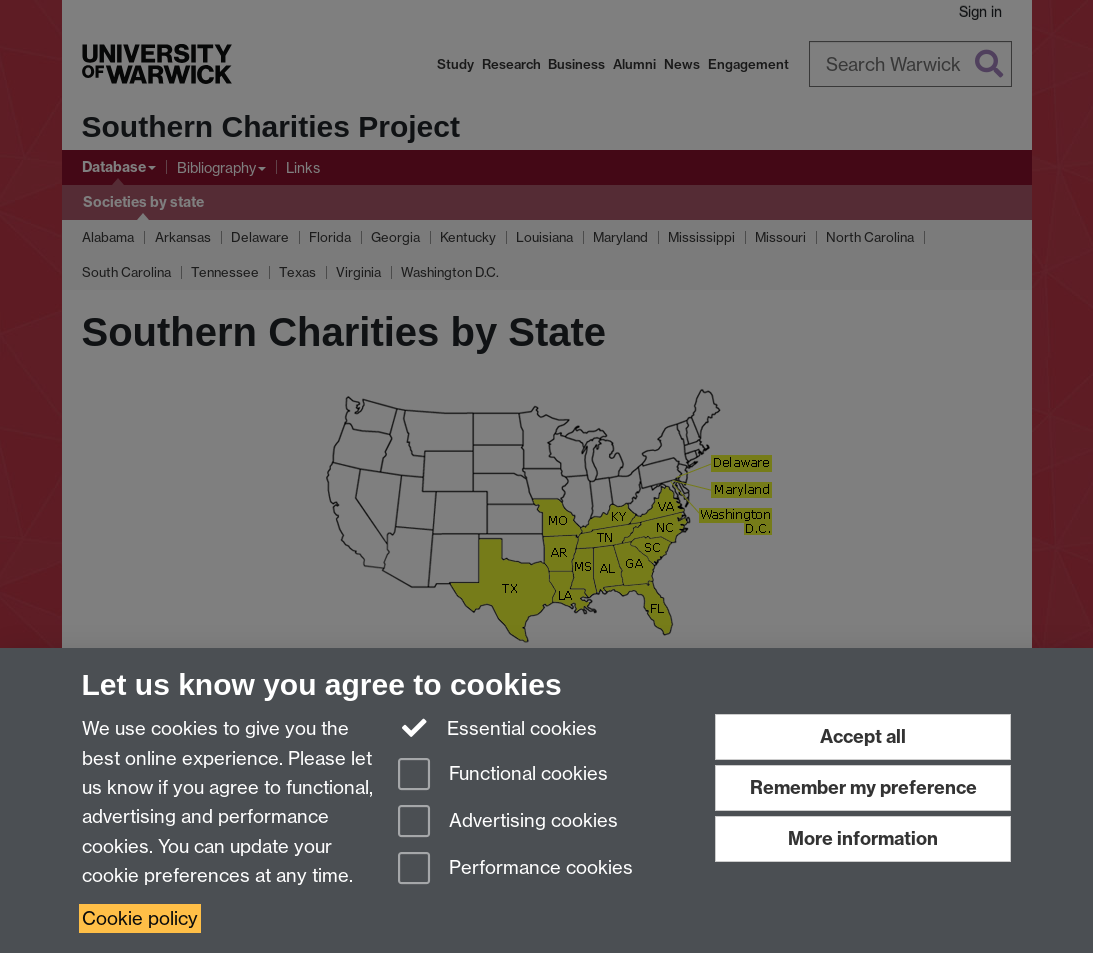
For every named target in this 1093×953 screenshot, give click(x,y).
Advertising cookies (508, 822)
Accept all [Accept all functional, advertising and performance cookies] (863, 736)
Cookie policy (140, 918)
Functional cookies (503, 775)
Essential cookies (497, 727)
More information (863, 838)
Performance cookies (515, 869)
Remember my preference (863, 787)
